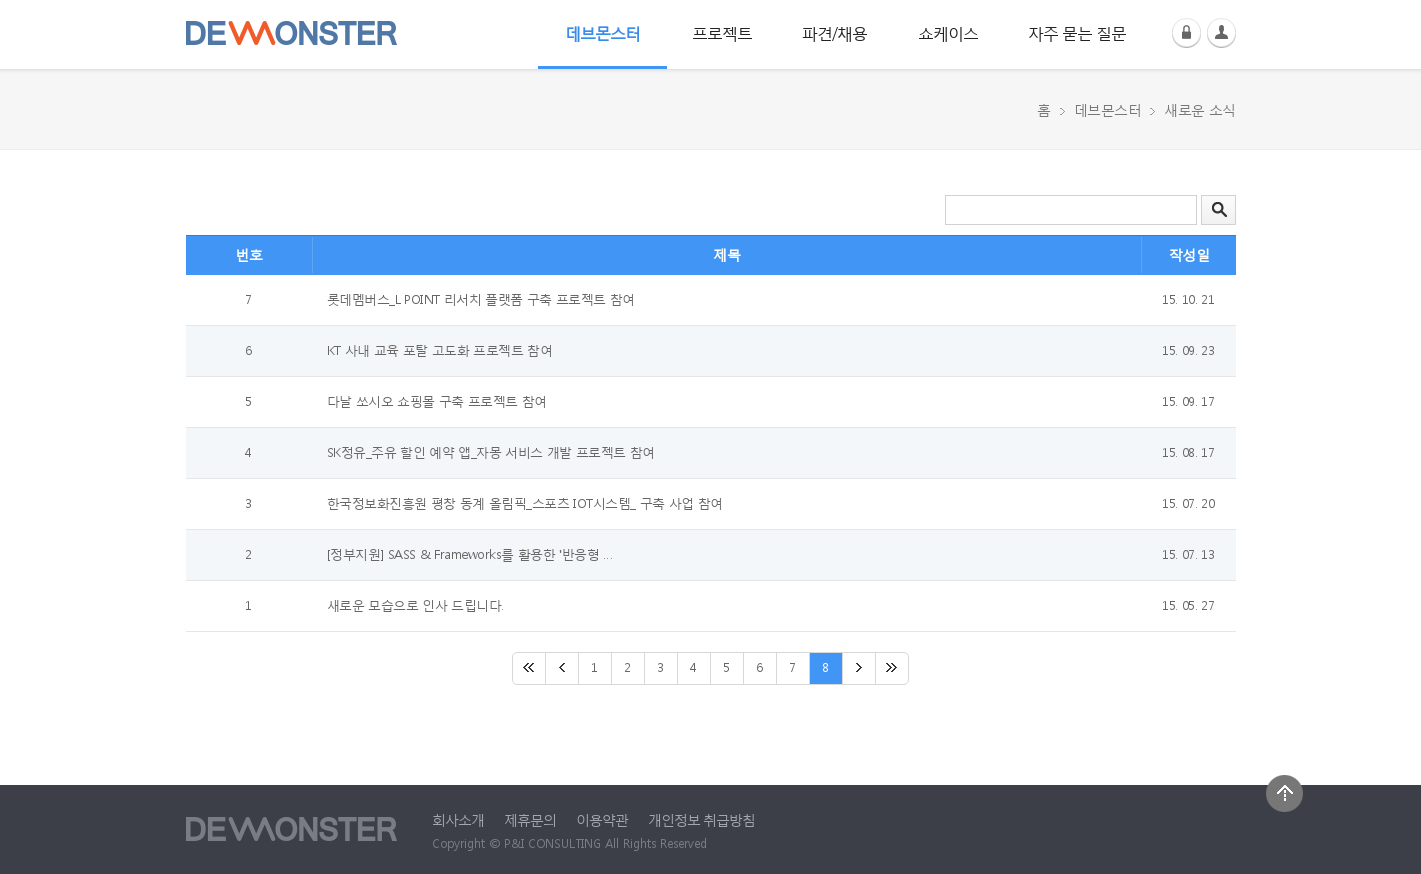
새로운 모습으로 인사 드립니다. (415, 605)
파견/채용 (834, 32)
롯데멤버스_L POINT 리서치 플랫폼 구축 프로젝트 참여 (481, 299)
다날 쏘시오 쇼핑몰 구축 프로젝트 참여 (437, 401)
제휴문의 (530, 819)
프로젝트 (722, 32)
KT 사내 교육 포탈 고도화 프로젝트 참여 (440, 350)
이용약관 (602, 819)
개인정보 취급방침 (701, 819)
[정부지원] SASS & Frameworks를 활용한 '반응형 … (470, 554)
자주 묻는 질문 (1077, 32)
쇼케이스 (948, 32)
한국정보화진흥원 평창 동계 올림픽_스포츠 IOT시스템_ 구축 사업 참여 (525, 503)
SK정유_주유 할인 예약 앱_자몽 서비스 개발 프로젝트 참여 (491, 452)
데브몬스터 (602, 32)
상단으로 (1284, 793)
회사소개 (458, 819)
